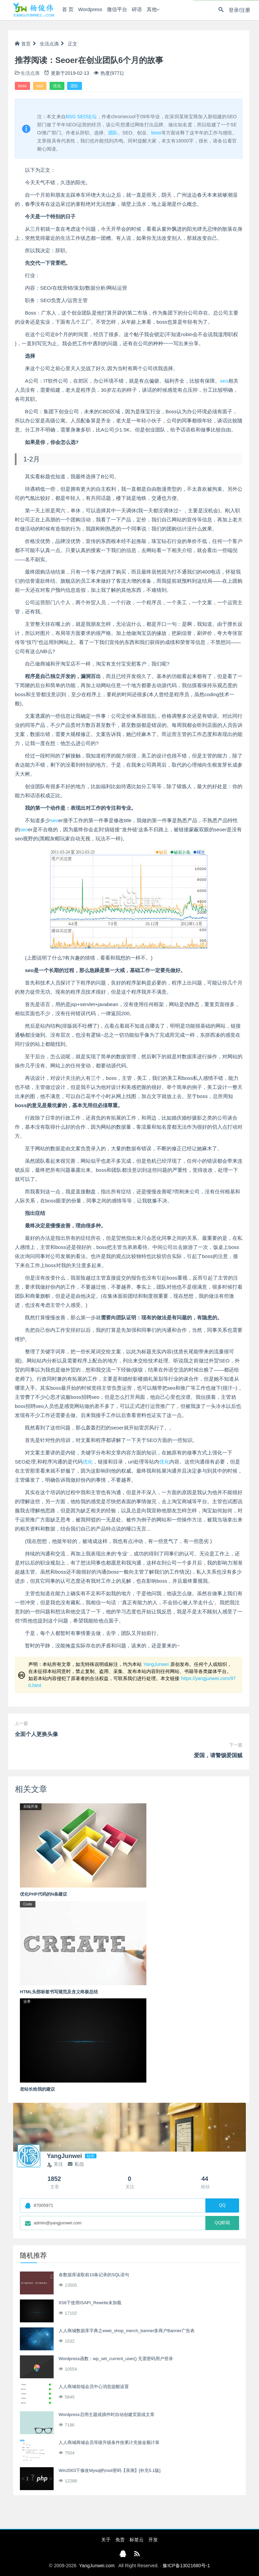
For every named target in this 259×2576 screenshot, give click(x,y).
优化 (57, 86)
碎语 (135, 10)
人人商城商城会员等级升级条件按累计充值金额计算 (109, 2442)
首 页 (65, 10)
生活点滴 (49, 43)
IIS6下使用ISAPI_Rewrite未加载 (90, 2302)
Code (27, 1904)
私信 (76, 2164)
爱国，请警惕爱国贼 (218, 1755)
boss (22, 86)
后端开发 (30, 1806)
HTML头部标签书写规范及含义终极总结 (59, 1991)
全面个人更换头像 (36, 1734)
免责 (120, 2539)
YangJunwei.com (97, 2565)
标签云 (137, 2539)
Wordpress (88, 10)
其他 (150, 10)
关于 (106, 2539)
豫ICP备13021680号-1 (186, 2565)
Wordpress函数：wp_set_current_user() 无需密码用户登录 (116, 2358)
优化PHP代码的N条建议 (43, 1894)
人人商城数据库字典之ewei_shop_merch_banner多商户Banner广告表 (127, 2330)
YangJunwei (156, 1664)
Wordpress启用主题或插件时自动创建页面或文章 (106, 2414)
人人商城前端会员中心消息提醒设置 (94, 2386)
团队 (74, 86)
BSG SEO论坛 (81, 116)
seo (39, 86)
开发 (153, 2539)
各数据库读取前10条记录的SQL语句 (94, 2274)
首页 (23, 43)
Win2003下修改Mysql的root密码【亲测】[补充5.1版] (110, 2470)
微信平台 (115, 10)
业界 (27, 2001)
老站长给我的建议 (37, 2089)
